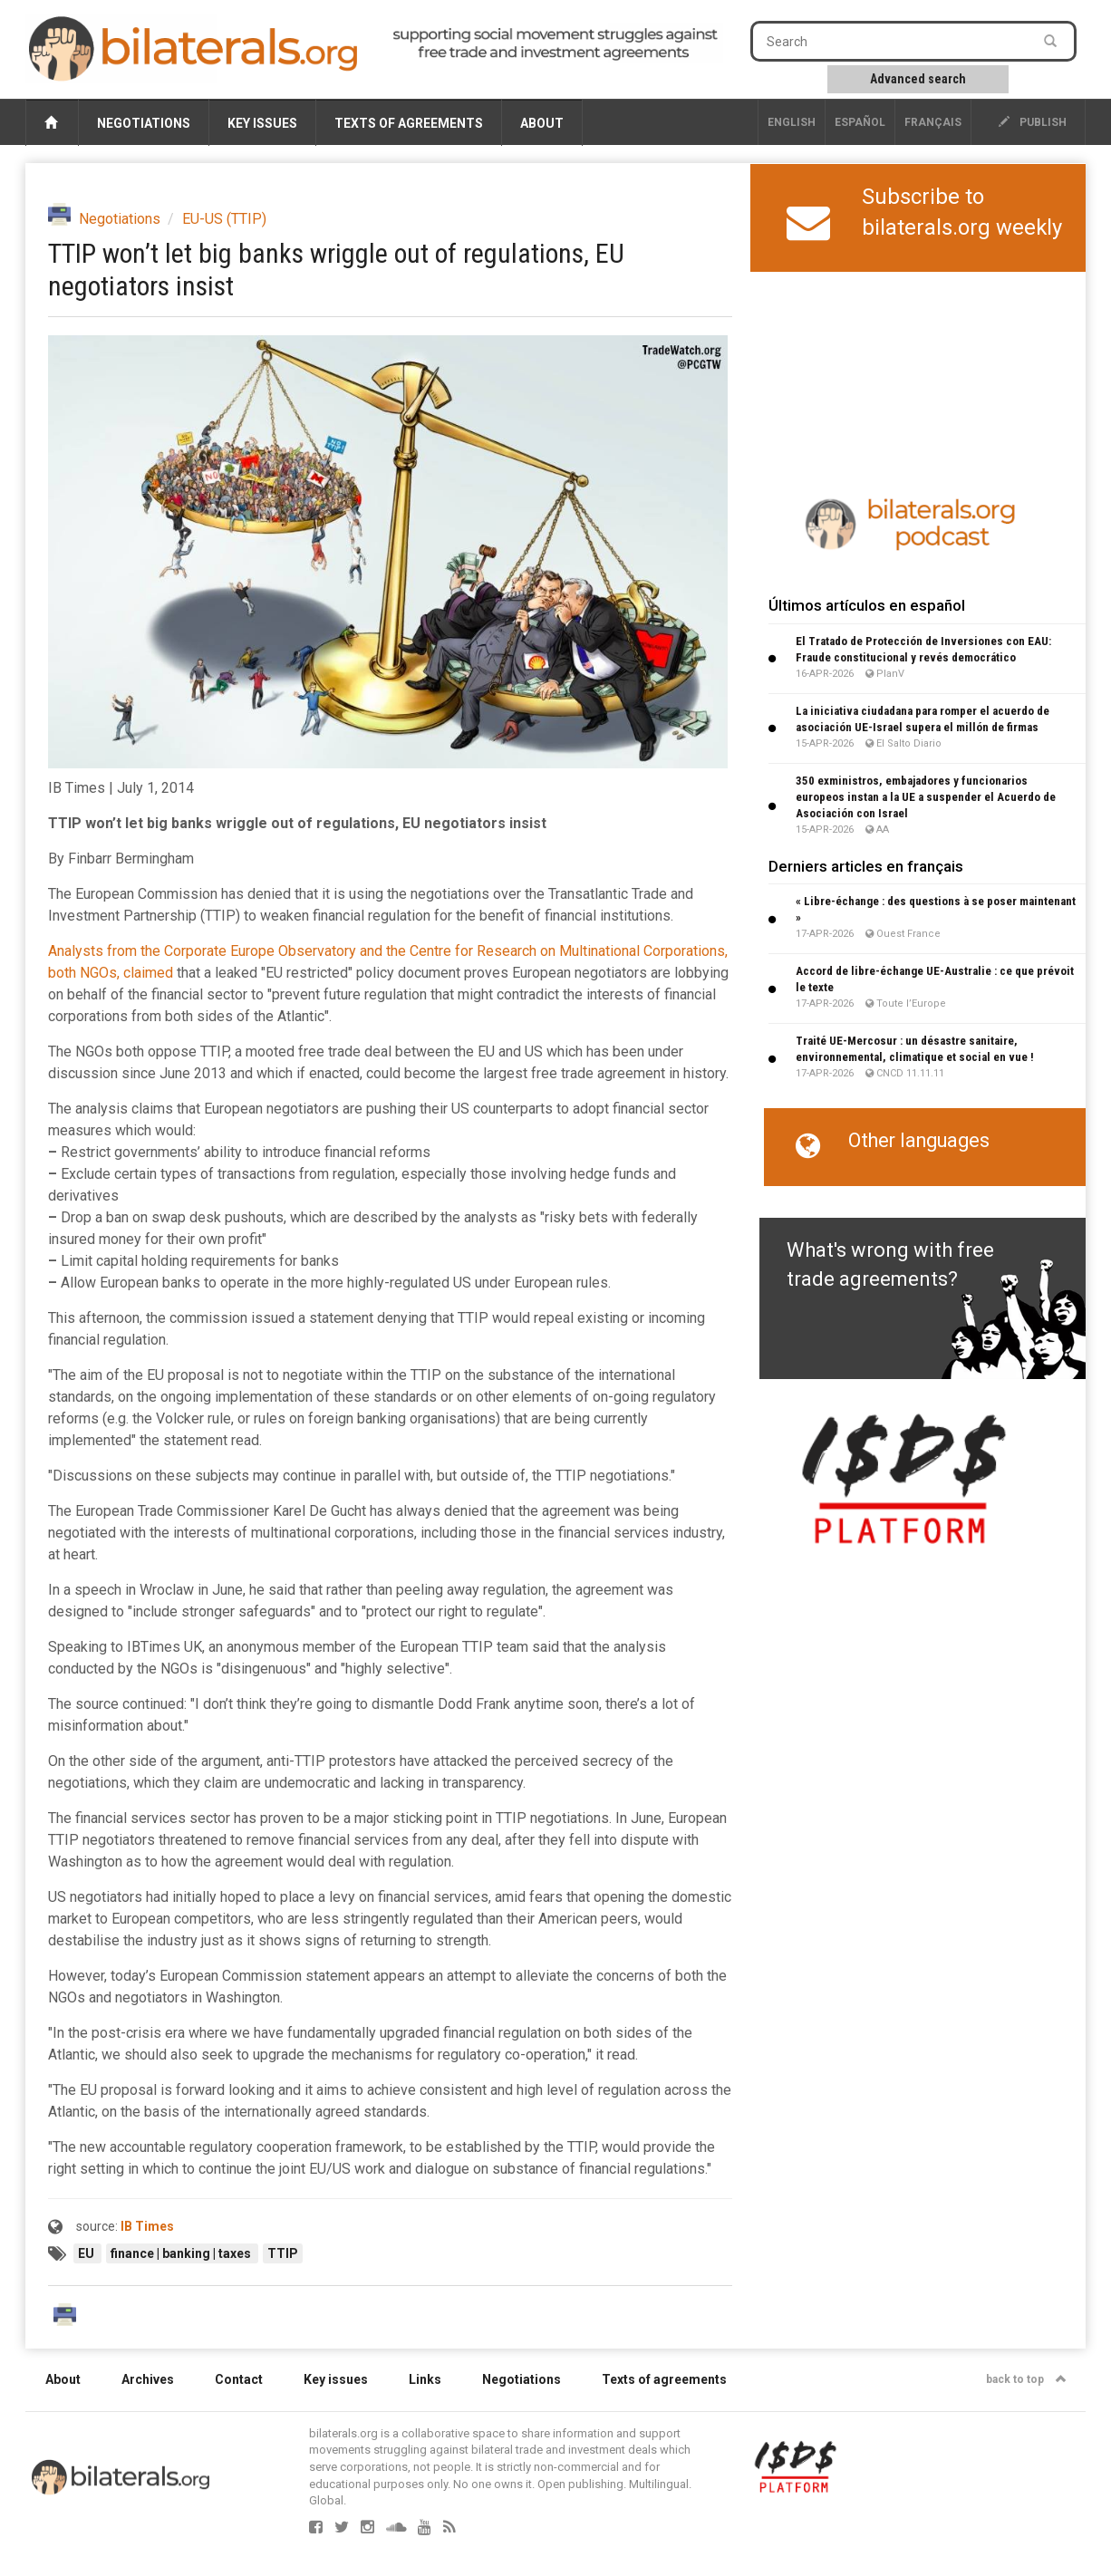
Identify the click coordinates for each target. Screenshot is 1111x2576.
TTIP (282, 2253)
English (792, 122)
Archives (147, 2379)
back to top (1026, 2379)
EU (87, 2253)
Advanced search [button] (918, 79)
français (932, 122)
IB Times (147, 2226)
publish (1033, 122)
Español (860, 122)
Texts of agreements (408, 123)
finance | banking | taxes (182, 2253)
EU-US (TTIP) (224, 218)
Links (425, 2379)
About (542, 123)
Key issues (262, 123)
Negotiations (143, 123)
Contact (239, 2379)
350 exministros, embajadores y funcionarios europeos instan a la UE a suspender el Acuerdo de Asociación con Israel (926, 797)
